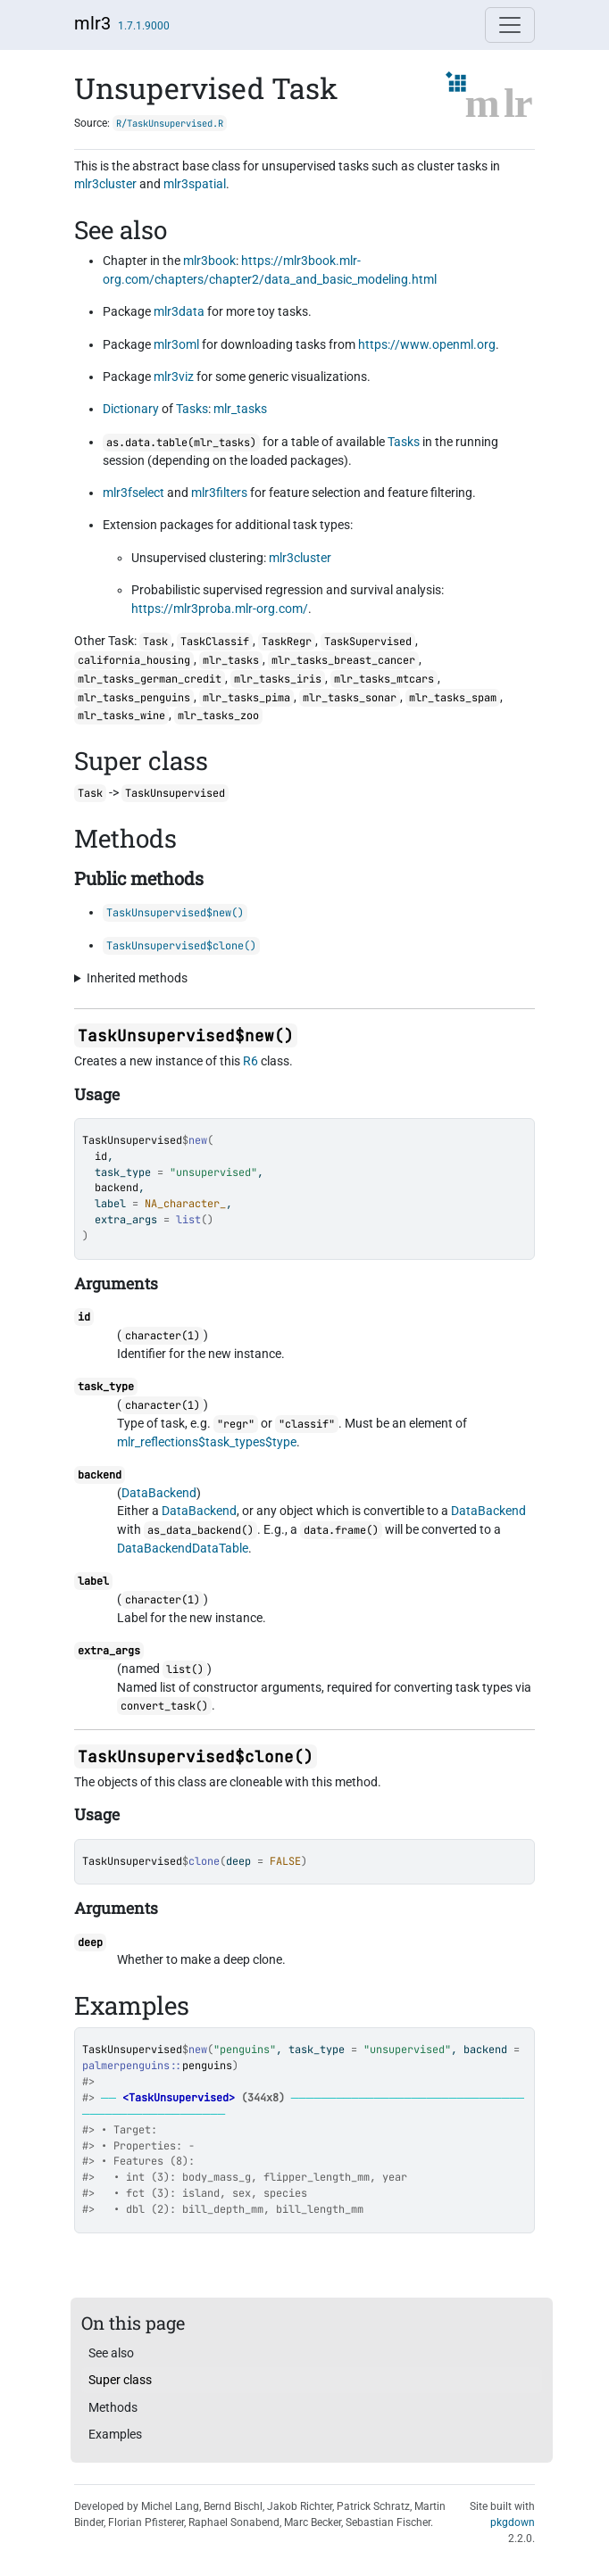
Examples (115, 2434)
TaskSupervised (368, 641)
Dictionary (131, 409)
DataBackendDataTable (182, 1548)
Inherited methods (137, 978)
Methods (113, 2407)
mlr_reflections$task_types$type (206, 1442)
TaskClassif (214, 641)
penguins (207, 2065)
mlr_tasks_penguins (134, 698)
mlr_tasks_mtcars (384, 679)
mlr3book (209, 260)
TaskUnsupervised (132, 1140)
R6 (250, 1061)
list (188, 1220)
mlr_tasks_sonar (349, 698)
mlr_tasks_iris (277, 679)
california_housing (134, 660)
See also (111, 2353)
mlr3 (92, 23)
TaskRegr (287, 641)
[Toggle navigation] (510, 25)
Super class (120, 2380)
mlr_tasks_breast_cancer (343, 660)
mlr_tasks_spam (452, 698)
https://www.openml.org (427, 344)
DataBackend (158, 1493)
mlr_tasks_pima (246, 698)
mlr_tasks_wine (121, 715)
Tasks (192, 409)
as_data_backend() (200, 1530)
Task (155, 641)
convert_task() (164, 1706)
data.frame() (341, 1530)
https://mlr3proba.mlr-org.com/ (219, 608)
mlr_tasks (240, 409)
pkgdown (512, 2522)
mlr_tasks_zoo (218, 715)
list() (185, 1669)
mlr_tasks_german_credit (149, 679)
